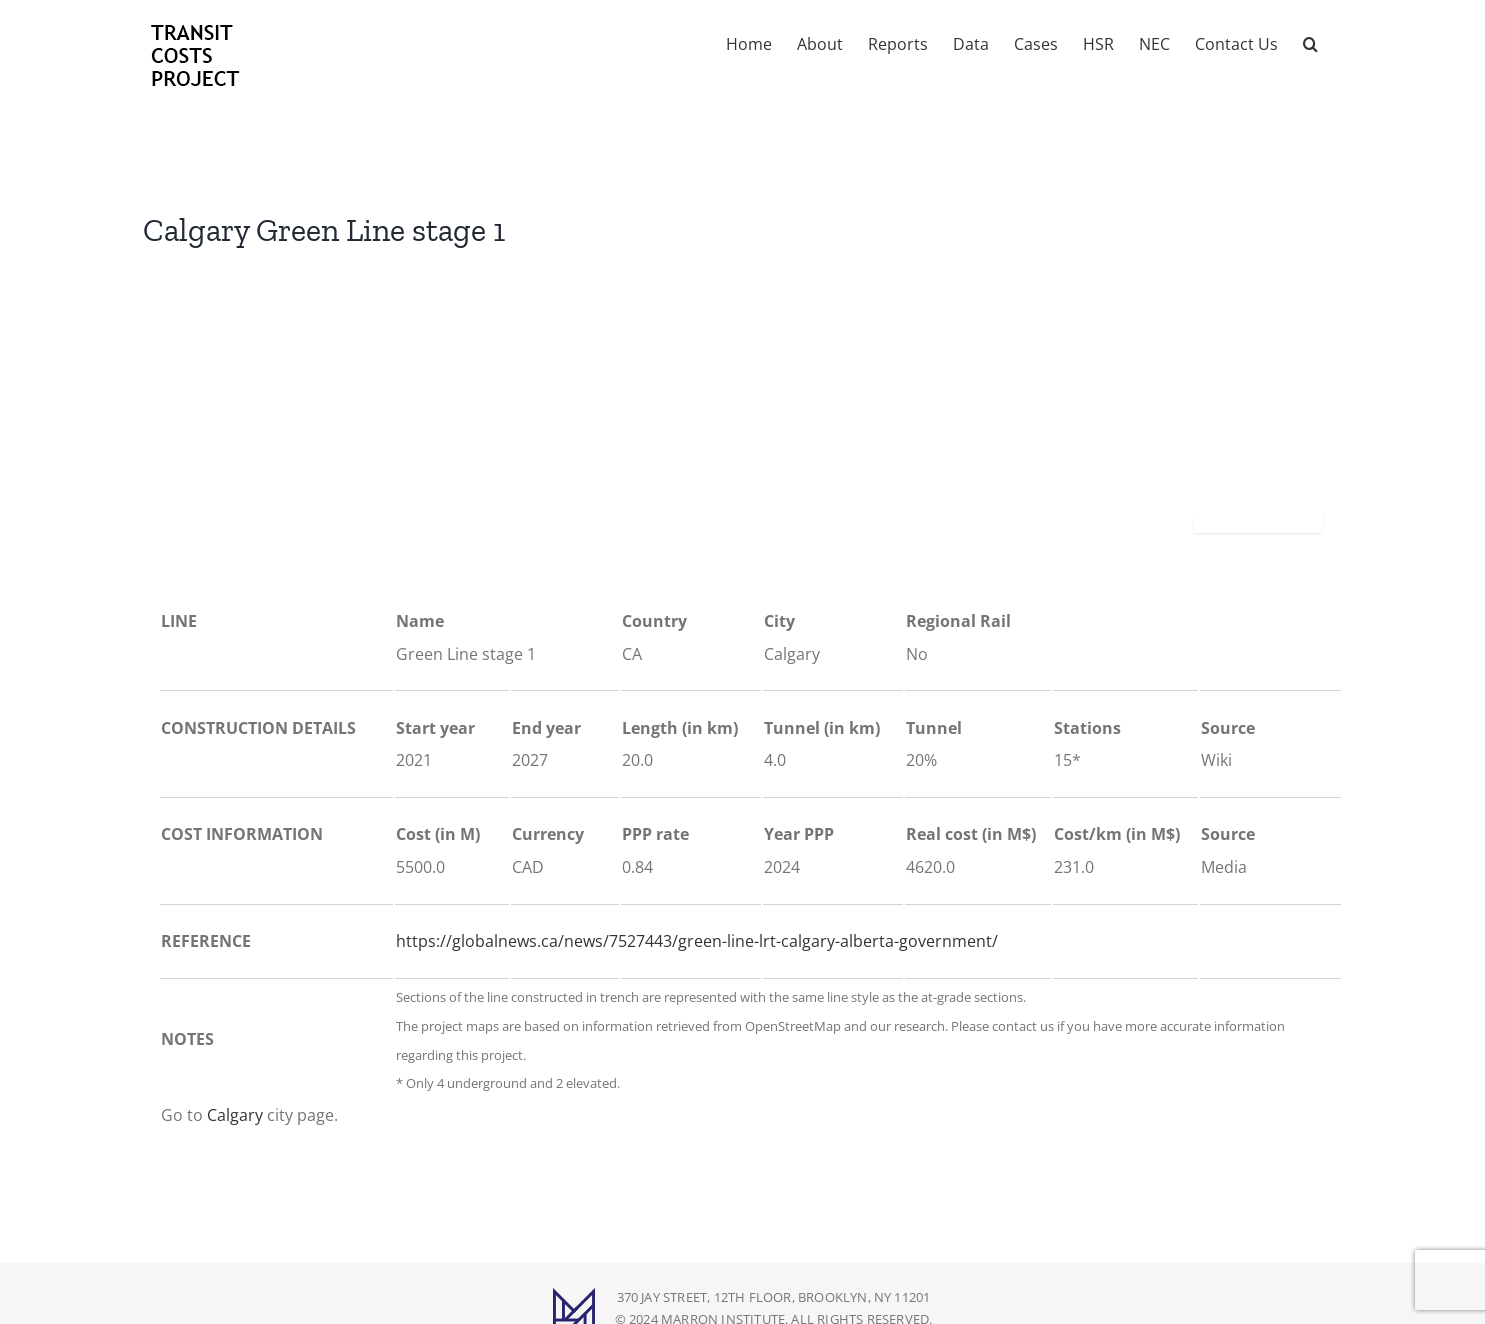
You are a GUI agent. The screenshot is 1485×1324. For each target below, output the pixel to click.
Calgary (235, 1115)
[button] (1310, 42)
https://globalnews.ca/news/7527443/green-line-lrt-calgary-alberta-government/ (697, 941)
